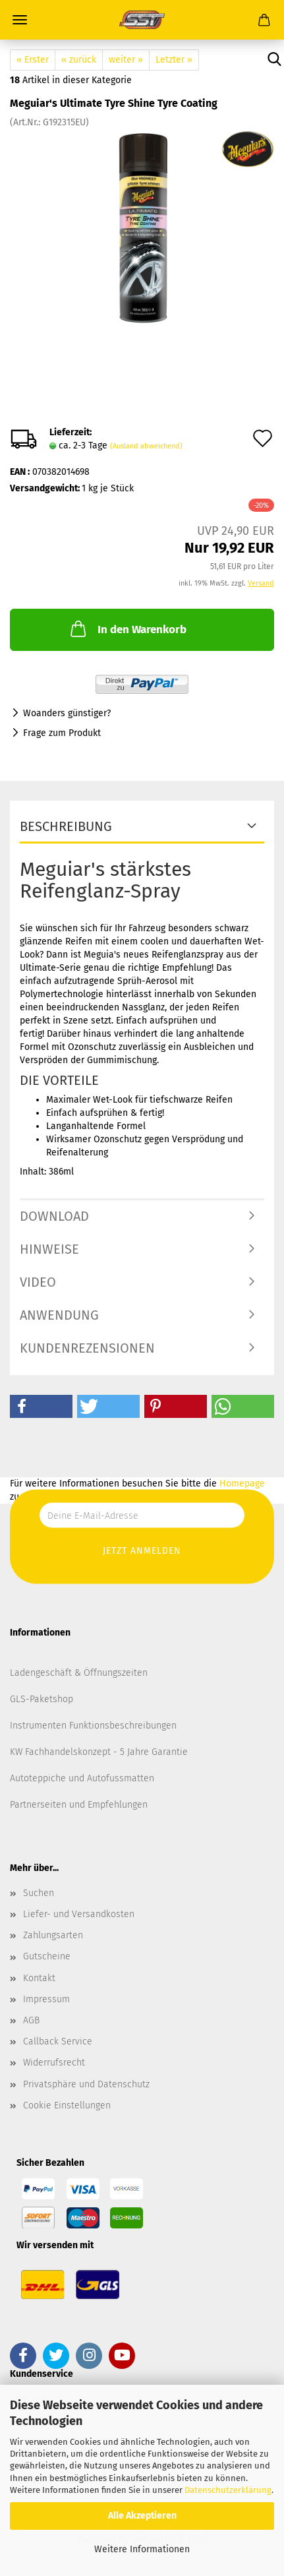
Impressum (46, 1999)
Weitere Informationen (142, 2549)
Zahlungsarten (53, 1935)
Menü (20, 19)
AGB (31, 2020)
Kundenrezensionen (87, 1348)
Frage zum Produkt (62, 733)
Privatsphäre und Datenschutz (86, 2084)
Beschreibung (66, 826)
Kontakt (39, 1978)
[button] (41, 1406)
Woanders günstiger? (67, 713)
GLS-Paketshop (41, 1699)
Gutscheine (47, 1956)
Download (54, 1216)
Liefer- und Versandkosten (78, 1914)
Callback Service (57, 2041)
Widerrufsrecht (54, 2062)
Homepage (242, 1483)
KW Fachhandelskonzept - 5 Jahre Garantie (99, 1752)
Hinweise (49, 1249)
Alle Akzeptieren (142, 2515)
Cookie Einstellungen (67, 2105)
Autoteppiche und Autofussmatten (82, 1778)
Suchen (38, 1893)
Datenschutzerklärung (228, 2490)
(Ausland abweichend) (146, 446)
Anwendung (59, 1315)
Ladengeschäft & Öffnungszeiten (79, 1672)
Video (38, 1282)
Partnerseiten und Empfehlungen (79, 1804)
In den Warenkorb (127, 628)
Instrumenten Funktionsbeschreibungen (93, 1725)
